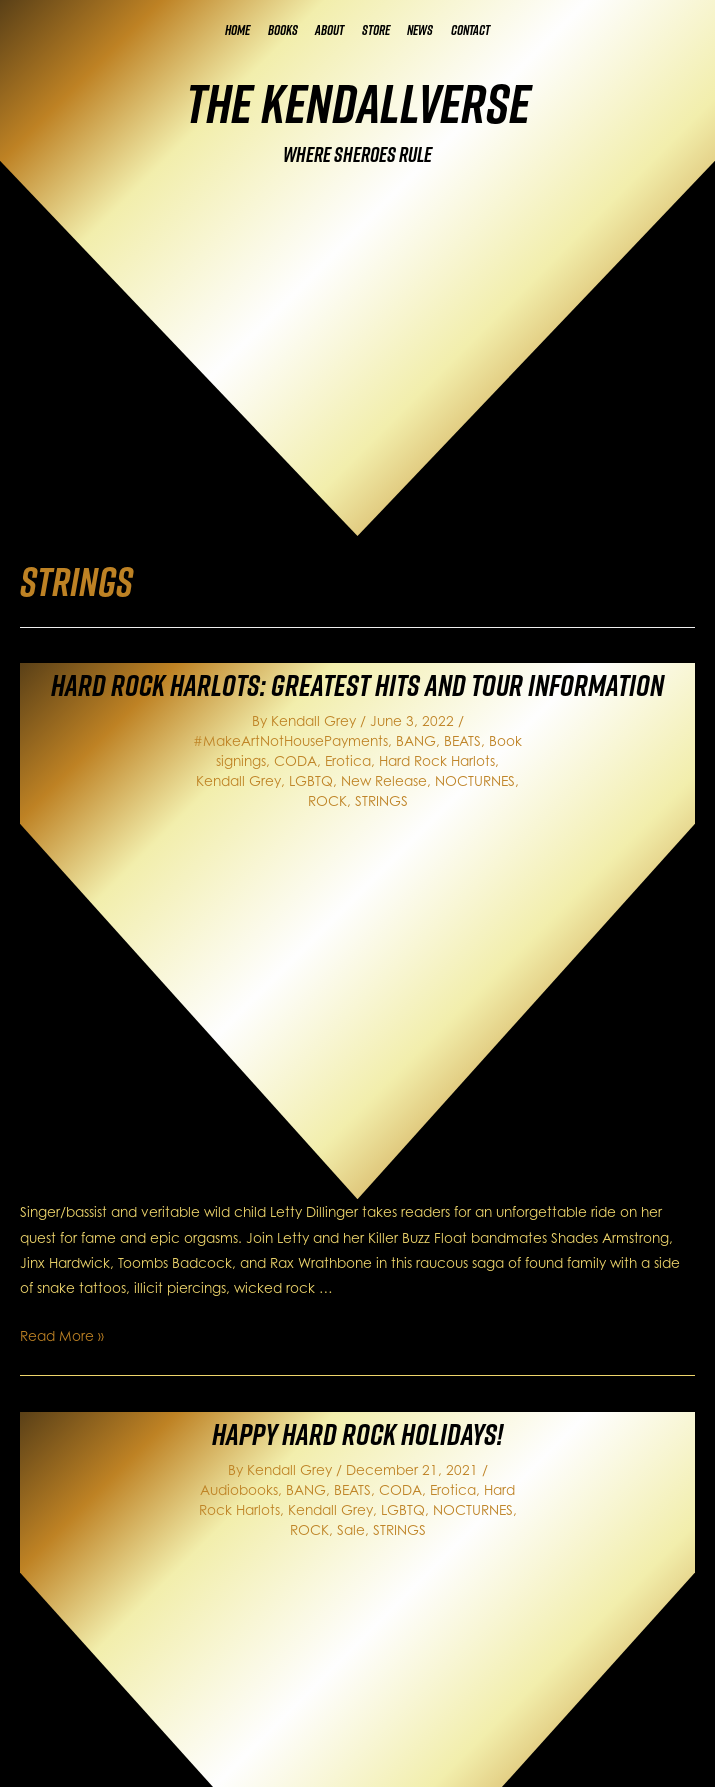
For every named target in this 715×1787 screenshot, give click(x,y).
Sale (351, 1529)
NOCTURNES (475, 780)
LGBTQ (311, 780)
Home (237, 30)
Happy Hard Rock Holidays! (357, 1434)
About (329, 30)
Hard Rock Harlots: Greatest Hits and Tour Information (357, 685)
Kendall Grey (238, 780)
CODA (295, 760)
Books (283, 30)
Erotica (348, 760)
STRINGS (381, 800)
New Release (384, 780)
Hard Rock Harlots (437, 760)
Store (376, 30)
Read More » (62, 1335)
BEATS (462, 740)
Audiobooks (239, 1489)
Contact (470, 30)
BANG (416, 740)
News (420, 30)
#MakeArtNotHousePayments (290, 740)
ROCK (327, 800)
